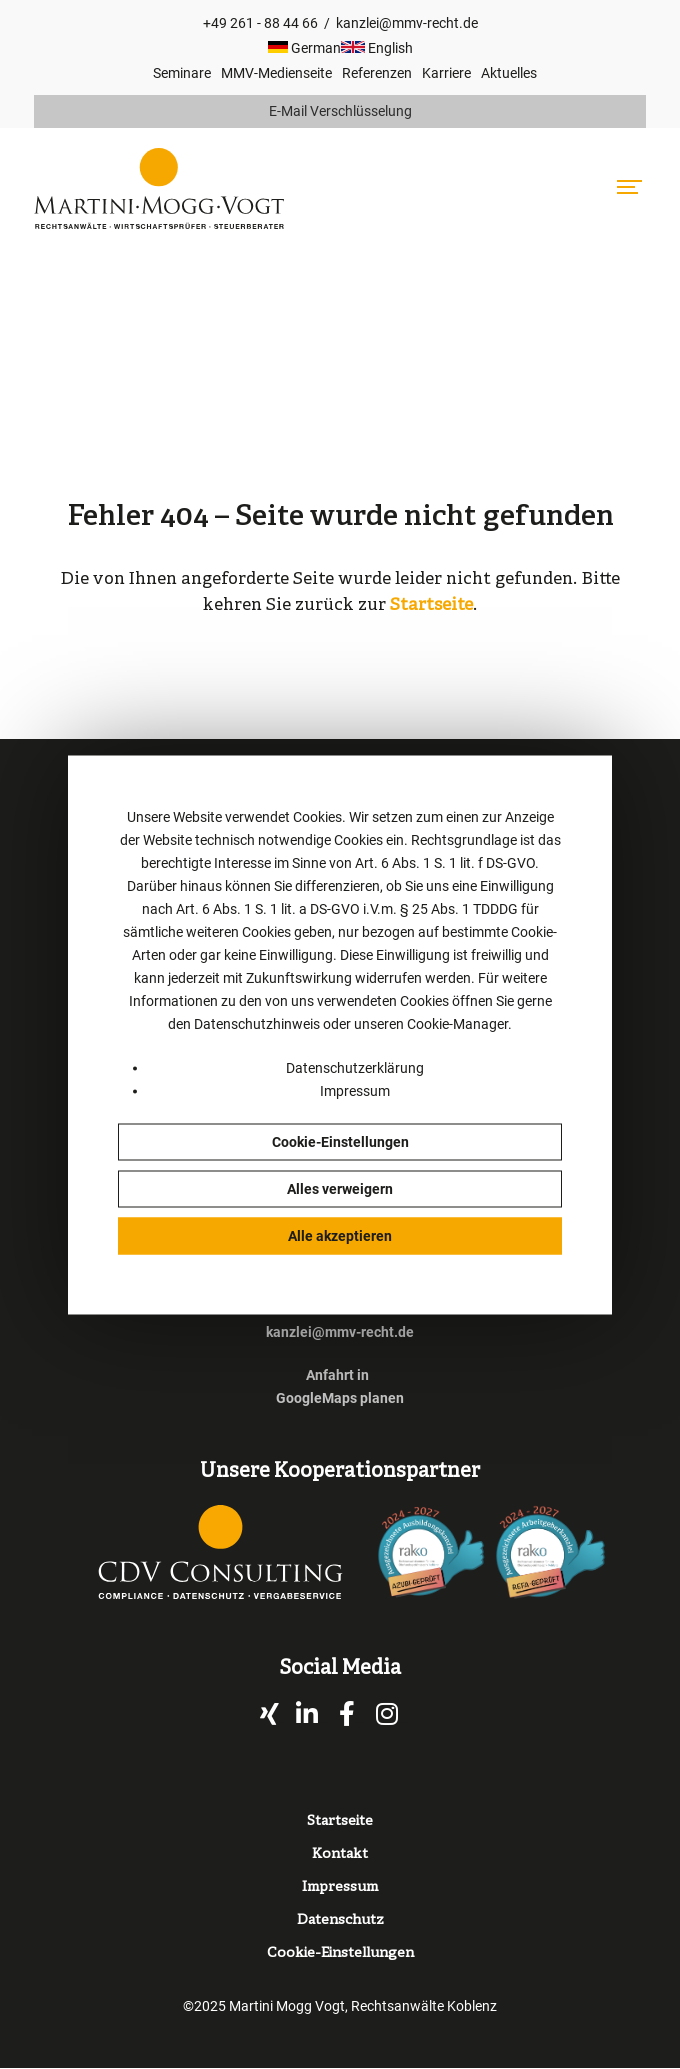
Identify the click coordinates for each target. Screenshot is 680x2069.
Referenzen (377, 73)
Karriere (446, 73)
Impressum (355, 1090)
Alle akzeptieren (340, 1235)
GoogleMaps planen (340, 1398)
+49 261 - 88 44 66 (260, 23)
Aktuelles (509, 73)
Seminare (182, 73)
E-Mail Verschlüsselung (340, 111)
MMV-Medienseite (276, 73)
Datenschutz (340, 1920)
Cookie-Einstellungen (340, 1141)
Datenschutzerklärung (355, 1067)
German (304, 48)
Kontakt (340, 1854)
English (377, 48)
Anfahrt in (337, 1375)
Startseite (431, 605)
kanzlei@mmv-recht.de (407, 23)
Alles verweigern (340, 1188)
